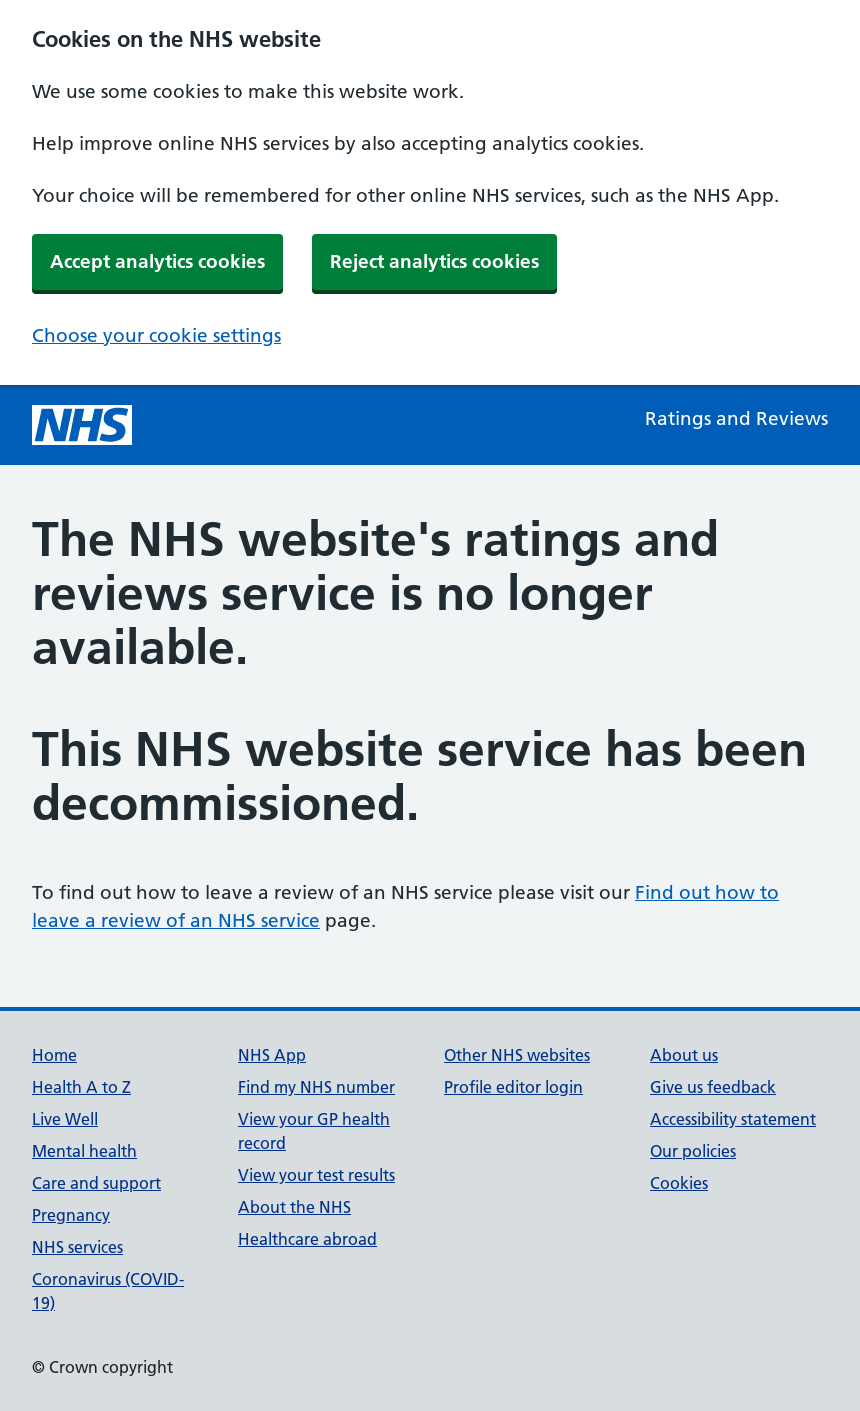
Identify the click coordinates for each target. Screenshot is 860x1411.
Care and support (96, 1183)
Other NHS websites (517, 1055)
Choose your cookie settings (156, 335)
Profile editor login (513, 1087)
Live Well (65, 1119)
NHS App (272, 1055)
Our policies (693, 1151)
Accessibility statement (733, 1119)
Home (54, 1055)
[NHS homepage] (82, 425)
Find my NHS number (316, 1087)
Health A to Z (81, 1087)
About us (684, 1055)
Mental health (84, 1151)
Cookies (679, 1183)
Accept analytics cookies (157, 261)
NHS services (77, 1247)
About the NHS (294, 1207)
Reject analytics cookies (434, 261)
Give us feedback (713, 1087)
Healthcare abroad (307, 1239)
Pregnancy (71, 1215)
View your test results (316, 1175)
